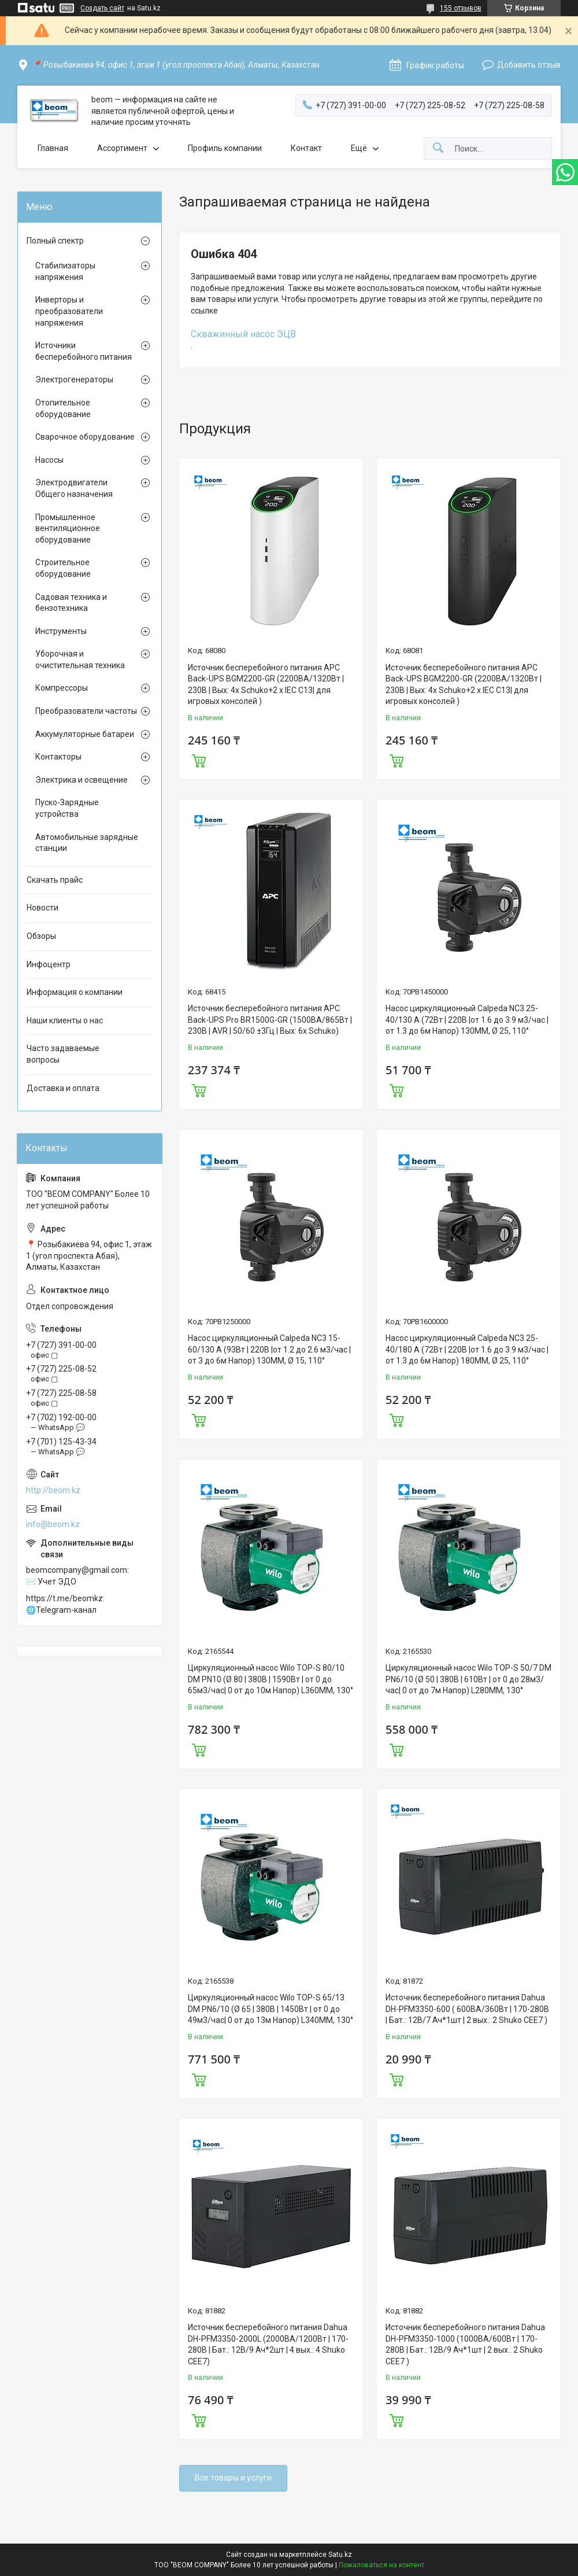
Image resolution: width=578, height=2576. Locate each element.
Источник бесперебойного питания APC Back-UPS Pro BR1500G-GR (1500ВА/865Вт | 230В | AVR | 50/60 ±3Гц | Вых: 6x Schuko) (270, 1019)
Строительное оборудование (63, 568)
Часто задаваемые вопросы (63, 1054)
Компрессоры (61, 687)
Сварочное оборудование (85, 436)
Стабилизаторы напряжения (65, 271)
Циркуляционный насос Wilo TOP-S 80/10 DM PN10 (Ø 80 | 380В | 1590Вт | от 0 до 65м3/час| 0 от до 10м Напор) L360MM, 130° (270, 1679)
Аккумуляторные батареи (84, 734)
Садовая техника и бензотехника (71, 602)
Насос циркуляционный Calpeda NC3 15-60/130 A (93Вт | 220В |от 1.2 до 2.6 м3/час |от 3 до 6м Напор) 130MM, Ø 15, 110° (269, 1349)
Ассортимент (122, 148)
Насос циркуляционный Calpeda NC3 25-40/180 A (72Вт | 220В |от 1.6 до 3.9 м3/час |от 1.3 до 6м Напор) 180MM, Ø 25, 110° (467, 1349)
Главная (53, 148)
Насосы (49, 460)
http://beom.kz (53, 1490)
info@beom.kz (53, 1524)
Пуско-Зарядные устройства (67, 808)
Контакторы (58, 756)
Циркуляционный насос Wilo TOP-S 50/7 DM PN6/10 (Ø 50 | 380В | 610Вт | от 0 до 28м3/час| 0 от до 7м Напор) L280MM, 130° (468, 1679)
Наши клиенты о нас (65, 1020)
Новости (42, 907)
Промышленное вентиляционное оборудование (67, 528)
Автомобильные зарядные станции (86, 842)
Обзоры (41, 936)
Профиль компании (225, 148)
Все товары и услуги (233, 2477)
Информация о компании (75, 992)
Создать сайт (102, 8)
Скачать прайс (55, 880)
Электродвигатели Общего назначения (74, 488)
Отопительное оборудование (63, 408)
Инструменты (61, 631)
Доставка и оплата (63, 1088)
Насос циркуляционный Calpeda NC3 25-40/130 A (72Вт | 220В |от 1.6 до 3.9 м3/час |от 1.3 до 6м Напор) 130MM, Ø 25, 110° (467, 1019)
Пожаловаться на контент (381, 2565)
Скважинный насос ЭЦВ (243, 334)
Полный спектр (55, 240)
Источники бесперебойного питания (83, 351)
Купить (199, 760)
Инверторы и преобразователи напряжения (69, 311)
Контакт (306, 148)
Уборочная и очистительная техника (80, 659)
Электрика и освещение (81, 779)
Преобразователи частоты (86, 711)
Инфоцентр (49, 964)
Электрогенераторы (74, 379)
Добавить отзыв (529, 64)
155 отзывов (460, 8)
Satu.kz (340, 2555)
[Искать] (438, 148)
